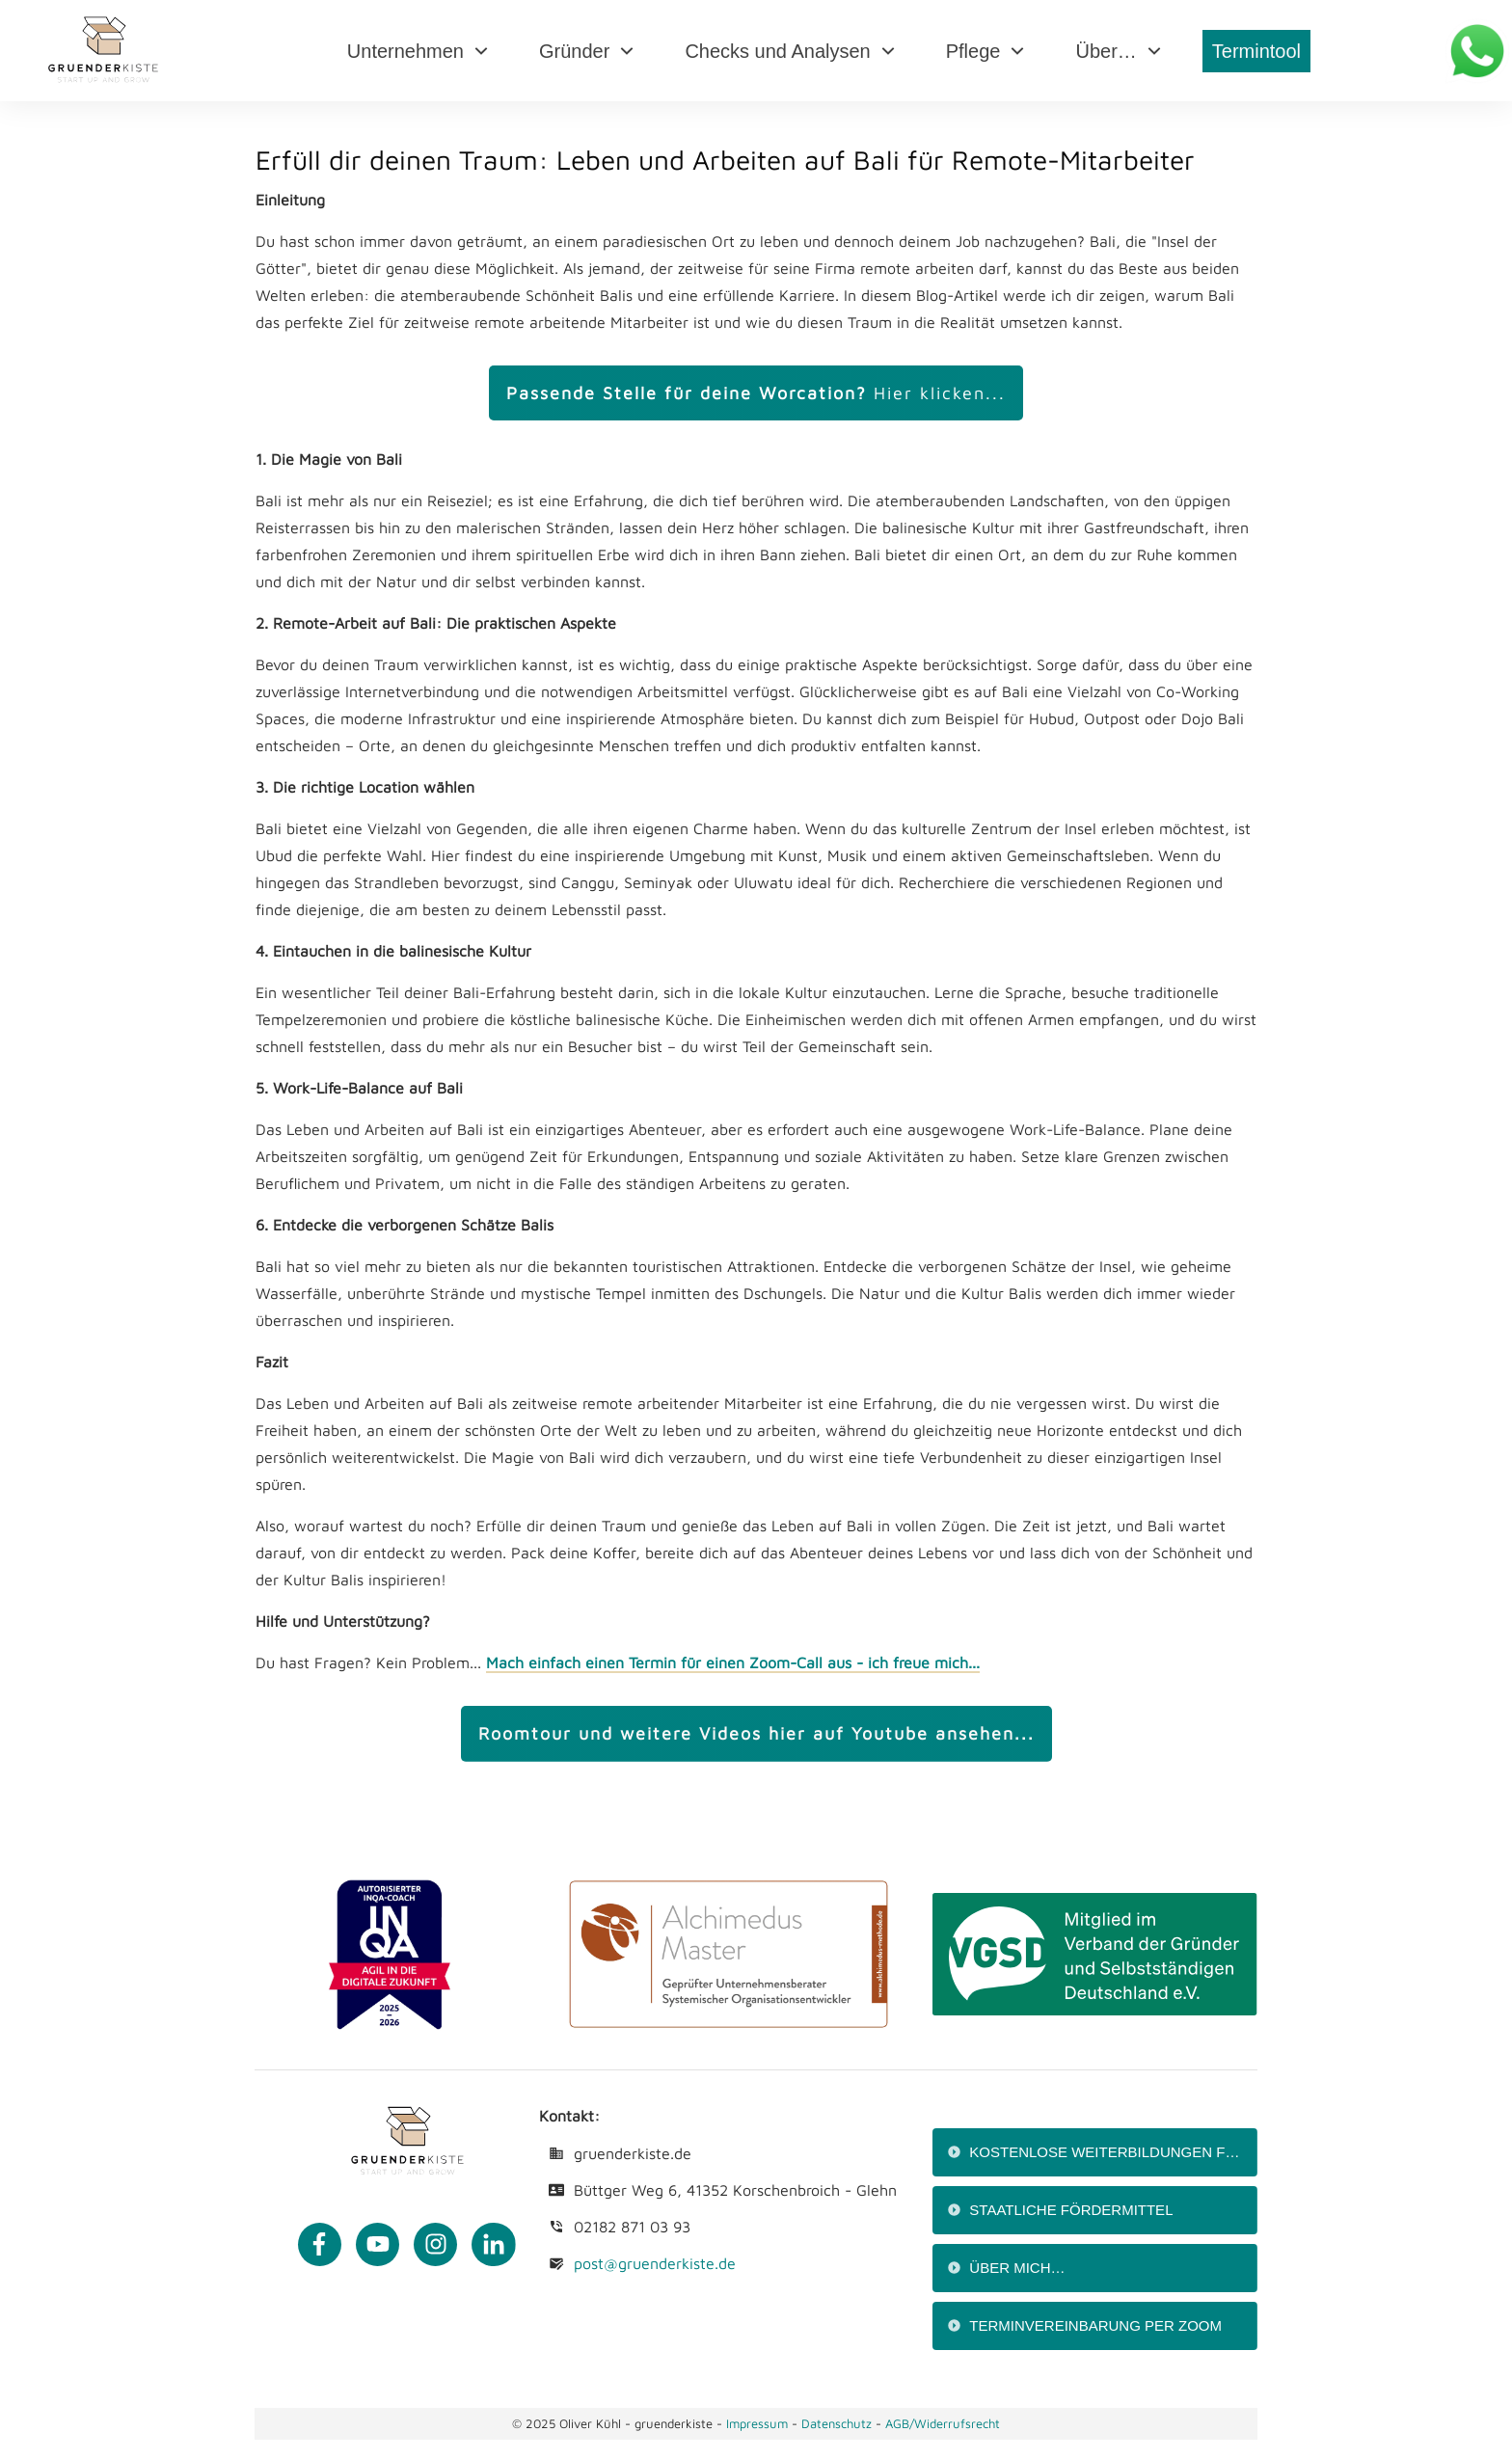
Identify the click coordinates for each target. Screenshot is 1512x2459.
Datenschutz (838, 2423)
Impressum (757, 2423)
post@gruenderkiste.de (655, 2263)
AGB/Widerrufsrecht (942, 2423)
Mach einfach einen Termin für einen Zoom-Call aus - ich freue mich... (733, 1662)
